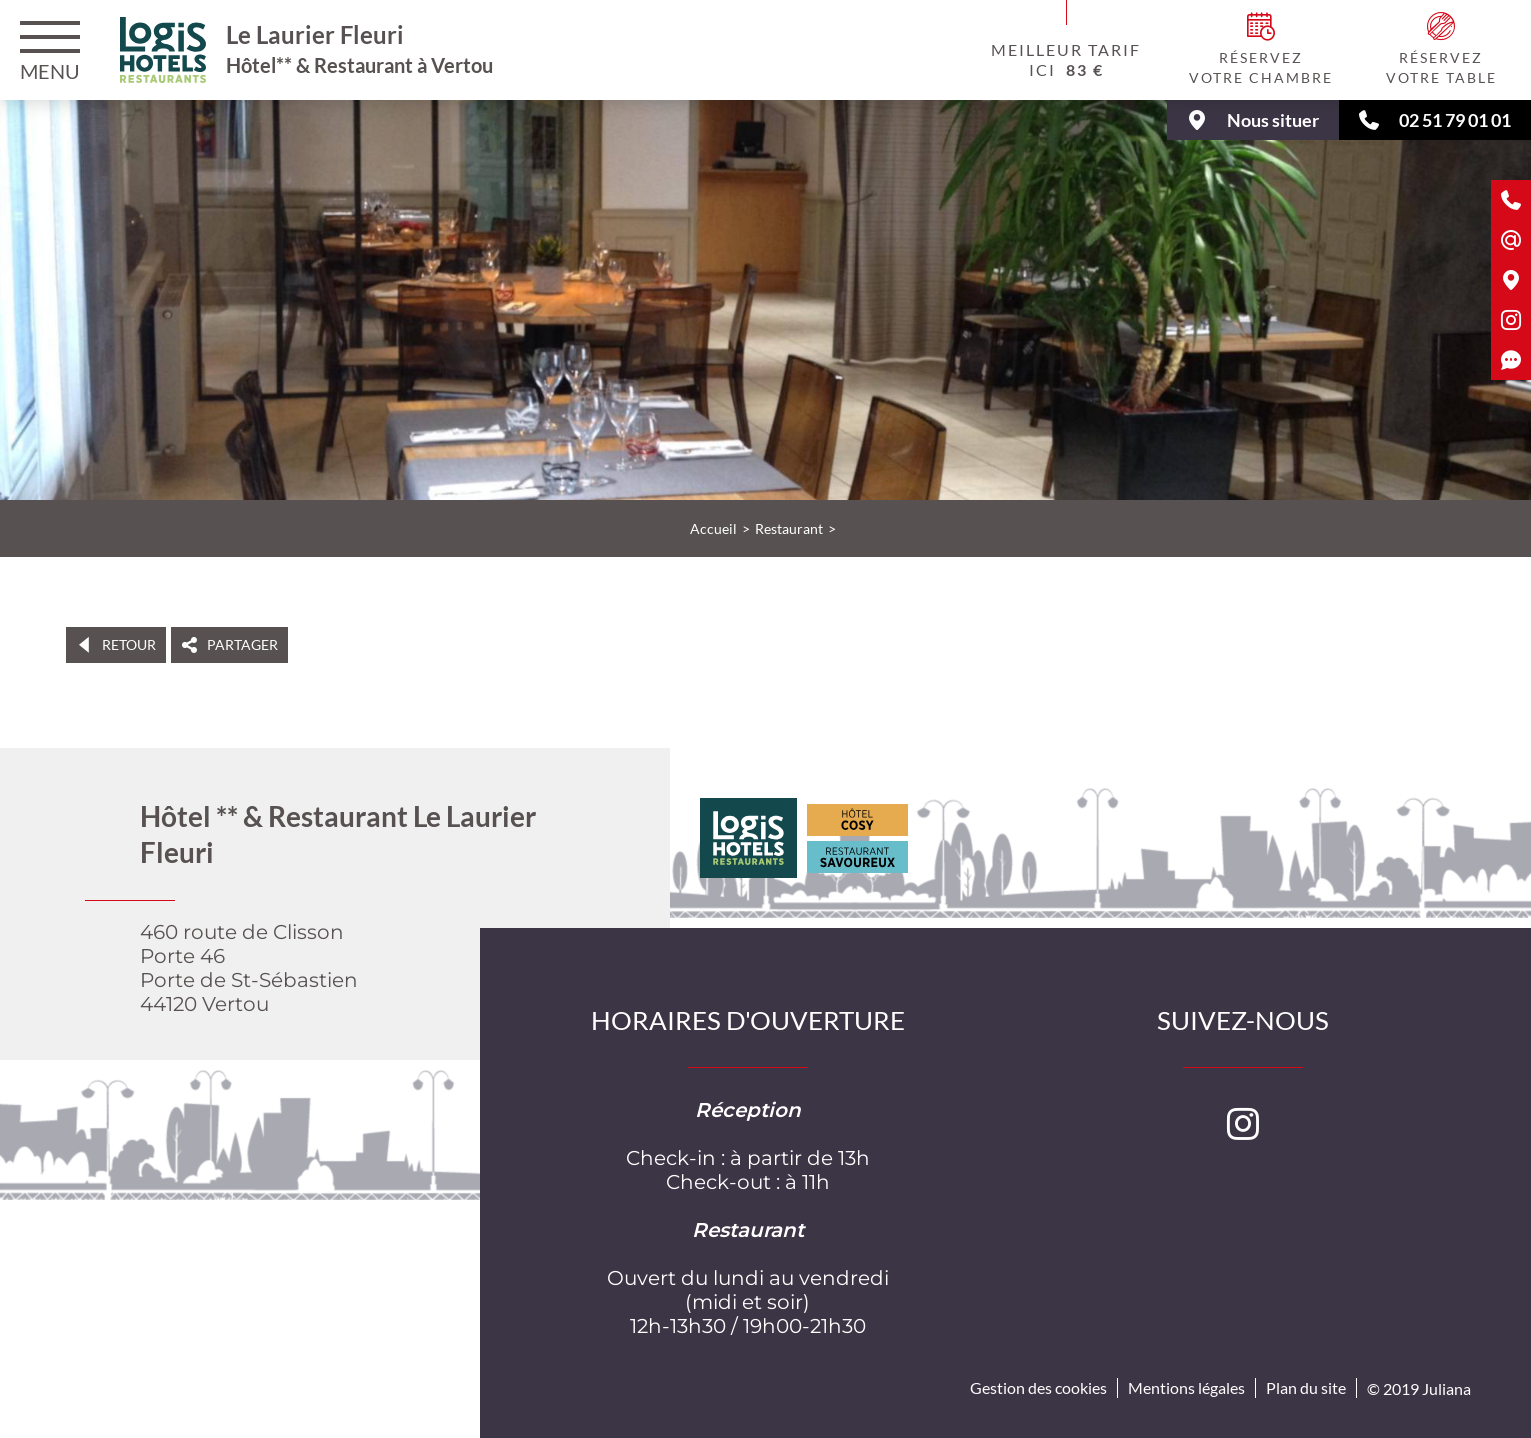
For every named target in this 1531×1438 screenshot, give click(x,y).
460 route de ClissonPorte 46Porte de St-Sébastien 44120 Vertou (249, 968)
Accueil (713, 528)
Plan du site (1306, 1387)
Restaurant (789, 528)
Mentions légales (1186, 1387)
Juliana (1446, 1388)
